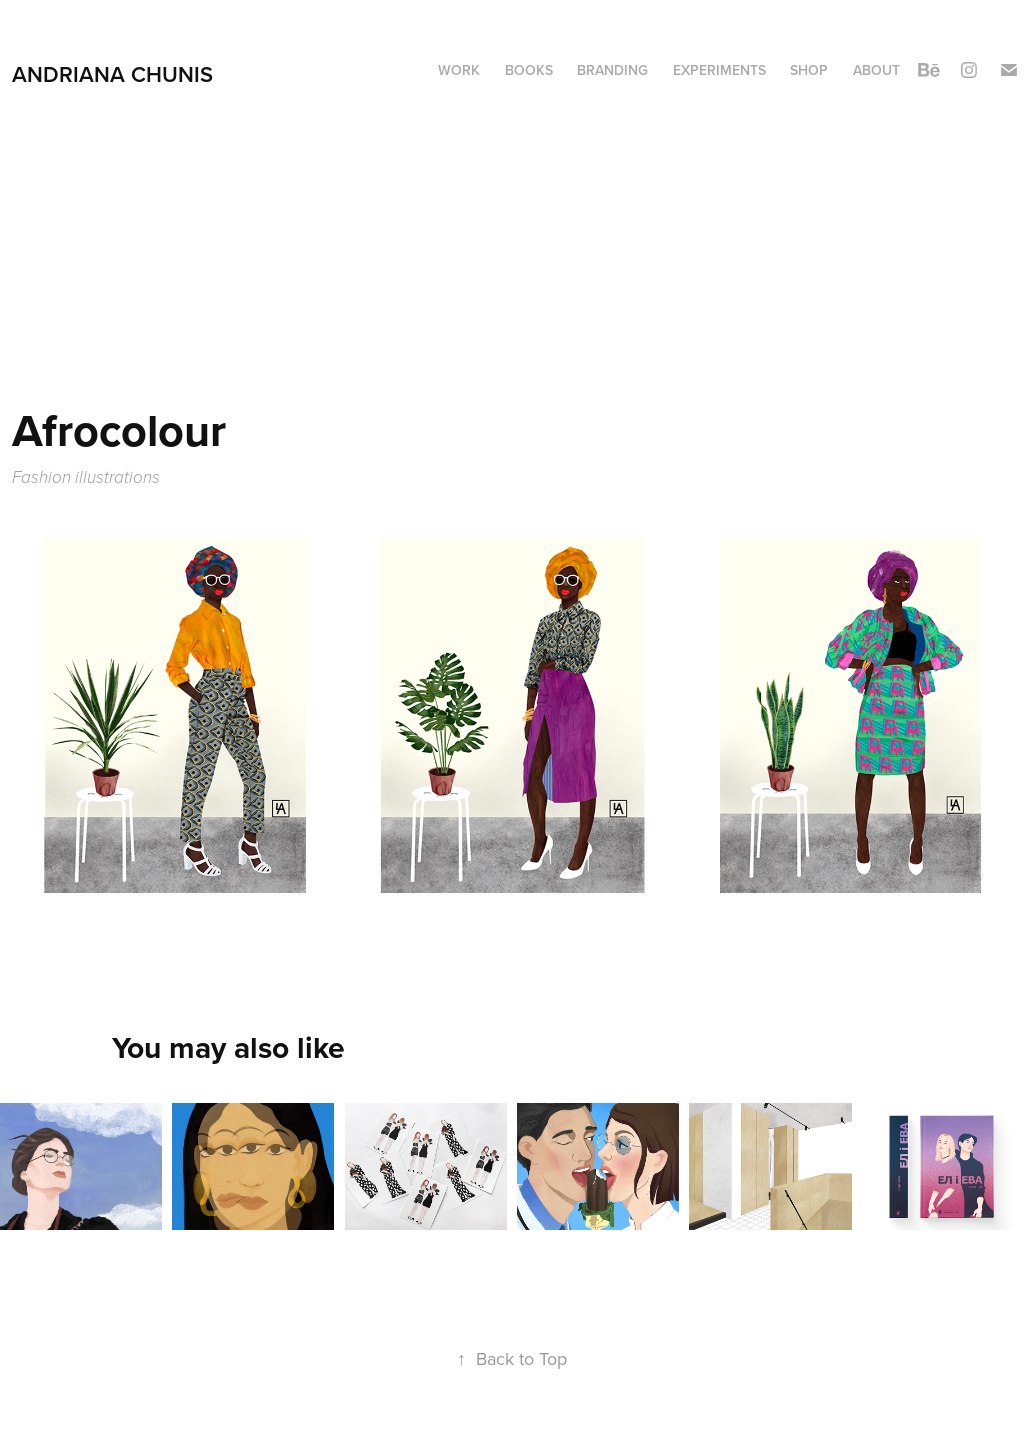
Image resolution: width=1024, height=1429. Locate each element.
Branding (612, 70)
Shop (809, 70)
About (876, 70)
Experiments (719, 70)
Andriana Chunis (112, 74)
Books (529, 70)
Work (459, 70)
